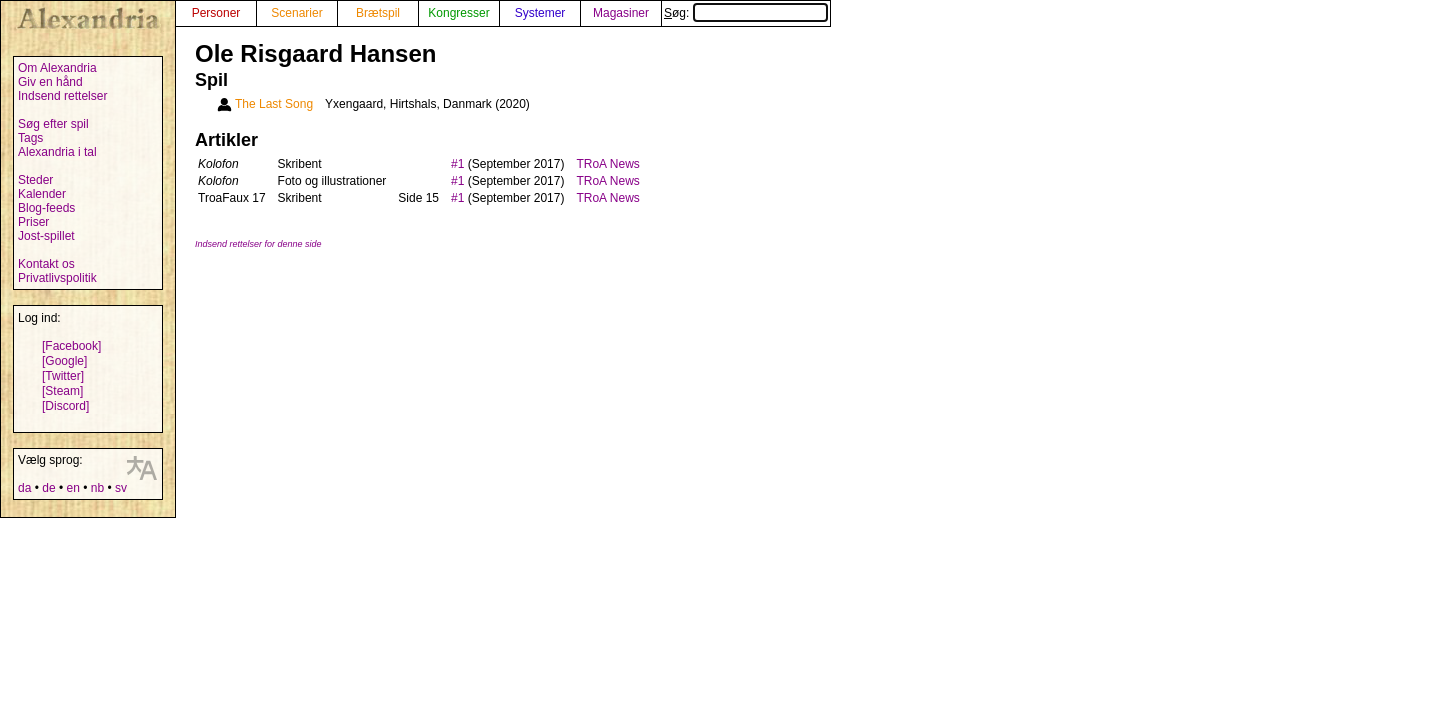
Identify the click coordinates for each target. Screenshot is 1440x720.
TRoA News (607, 164)
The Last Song (274, 104)
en (72, 488)
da (24, 488)
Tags (30, 138)
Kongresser (458, 13)
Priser (33, 222)
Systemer (540, 13)
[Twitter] (63, 376)
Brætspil (378, 13)
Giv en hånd (50, 82)
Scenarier (296, 13)
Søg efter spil (53, 124)
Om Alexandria (57, 68)
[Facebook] (71, 346)
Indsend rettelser (62, 96)
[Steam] (62, 391)
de (48, 488)
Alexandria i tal (57, 152)
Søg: (746, 13)
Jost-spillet (46, 236)
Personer (216, 13)
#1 (457, 164)
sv (121, 488)
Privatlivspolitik (57, 278)
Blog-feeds (46, 208)
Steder (35, 180)
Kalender (42, 194)
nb (97, 488)
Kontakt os (46, 264)
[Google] (64, 361)
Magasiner (621, 13)
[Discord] (65, 406)
